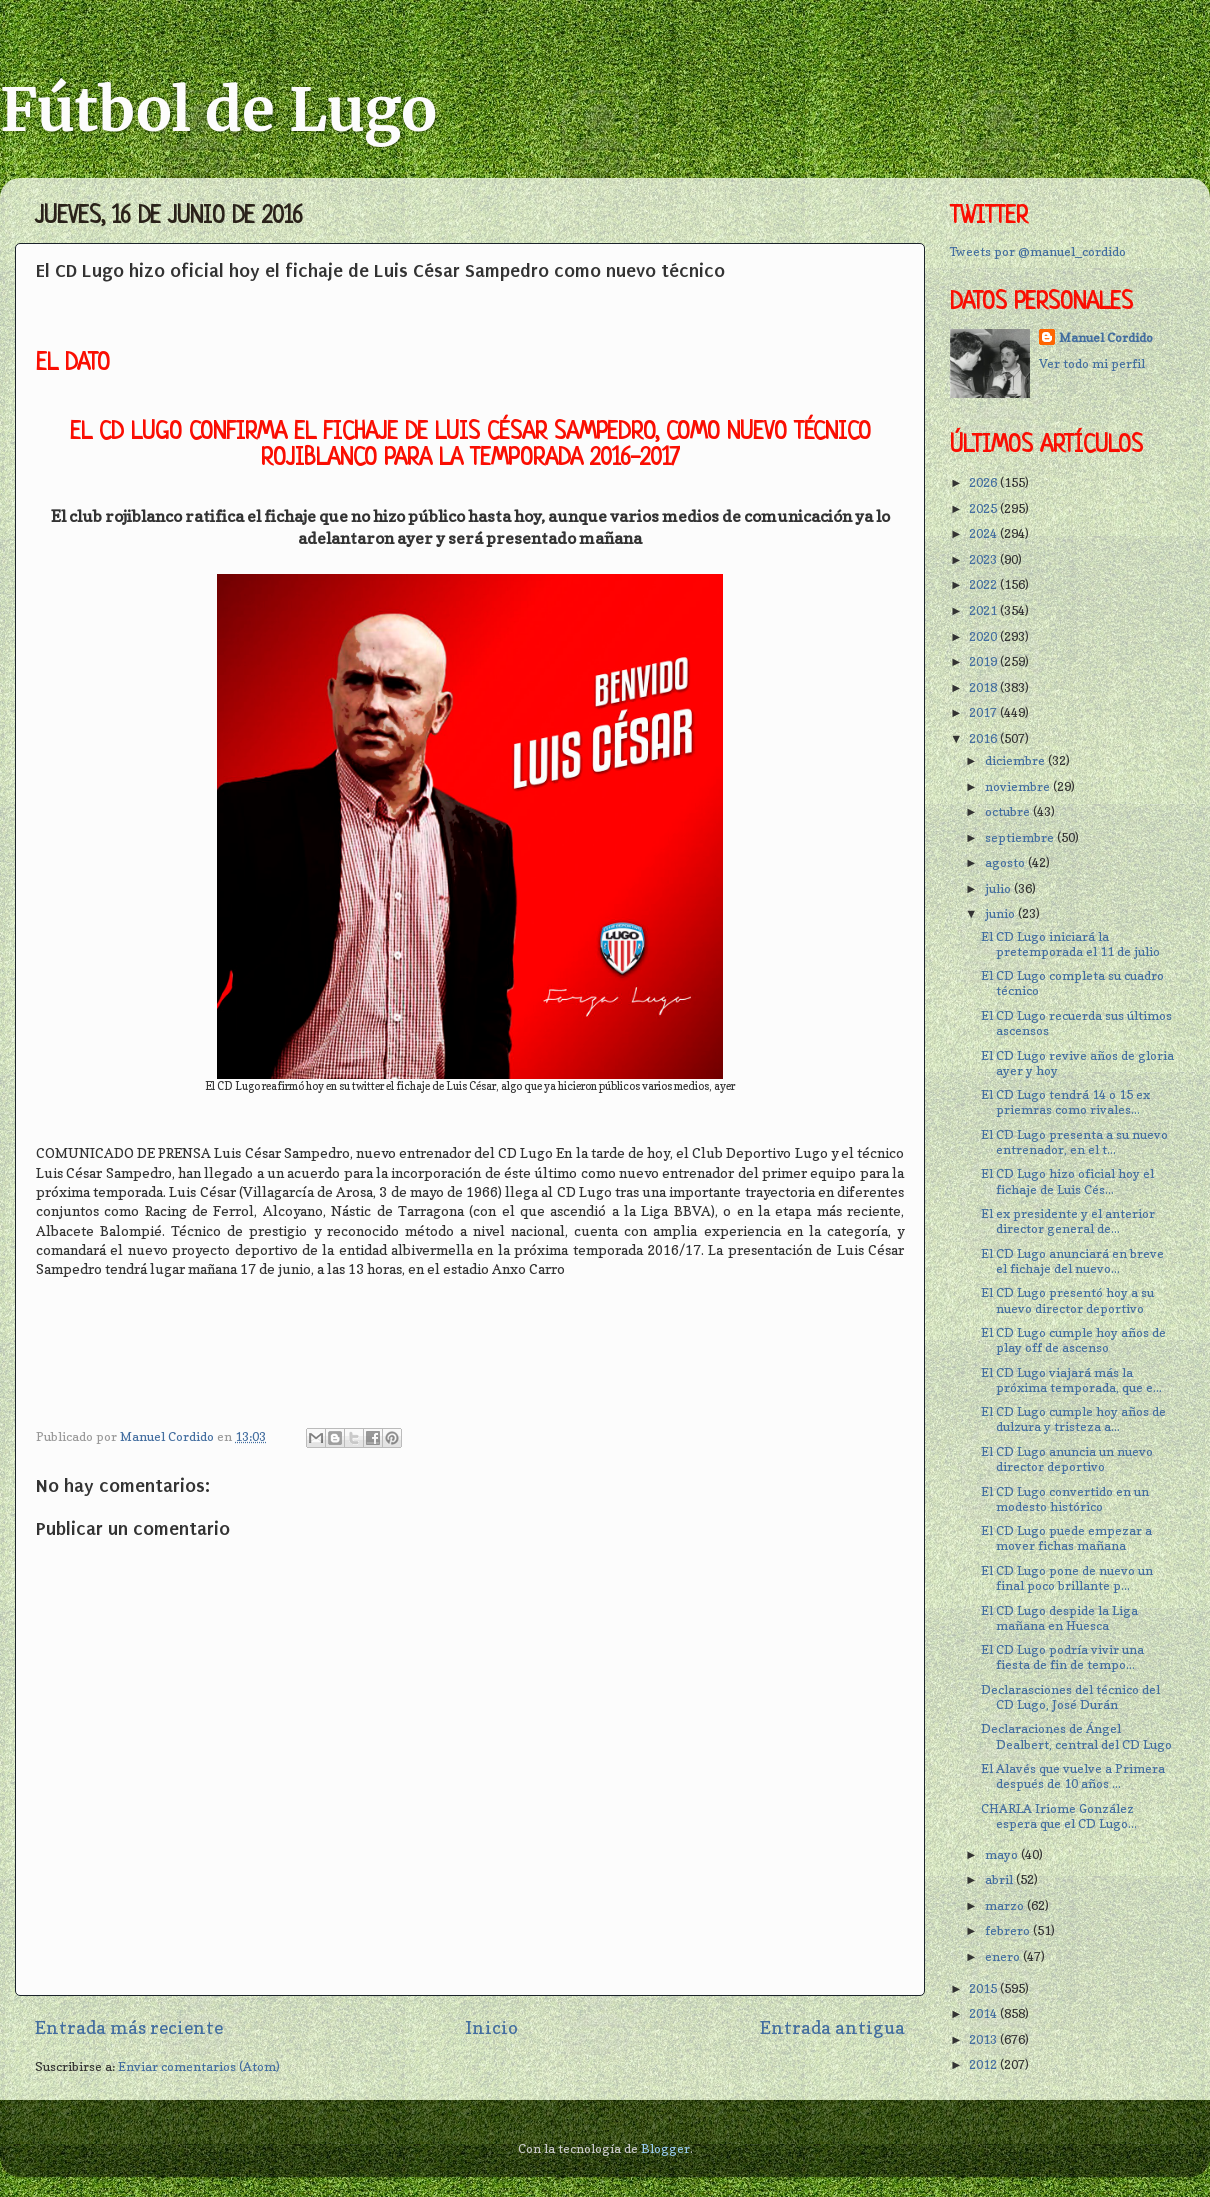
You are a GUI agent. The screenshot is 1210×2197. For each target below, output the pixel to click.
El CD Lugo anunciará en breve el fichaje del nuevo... (1072, 1261)
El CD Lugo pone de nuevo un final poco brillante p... (1067, 1578)
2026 (984, 482)
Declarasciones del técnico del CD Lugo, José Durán (1070, 1697)
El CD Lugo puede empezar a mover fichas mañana (1066, 1538)
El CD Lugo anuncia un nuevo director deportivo (1067, 1459)
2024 (984, 533)
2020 (984, 636)
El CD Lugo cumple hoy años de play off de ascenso (1073, 1340)
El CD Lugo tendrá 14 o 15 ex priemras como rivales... (1065, 1102)
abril (1000, 1879)
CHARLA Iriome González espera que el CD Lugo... (1059, 1816)
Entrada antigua (832, 2027)
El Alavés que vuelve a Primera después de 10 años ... (1073, 1776)
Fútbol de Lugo (218, 109)
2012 (984, 2064)
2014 (984, 2013)
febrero (1009, 1930)
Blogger (665, 2148)
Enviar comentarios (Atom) (199, 2066)
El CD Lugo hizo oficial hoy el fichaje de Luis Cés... (1067, 1181)
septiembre (1021, 837)
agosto (1006, 862)
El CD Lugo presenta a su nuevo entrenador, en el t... (1074, 1142)
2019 (984, 661)
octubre (1009, 811)
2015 (984, 1988)
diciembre (1016, 760)
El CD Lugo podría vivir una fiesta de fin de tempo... (1062, 1657)
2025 (984, 508)
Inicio (491, 2027)
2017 (984, 712)
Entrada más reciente (129, 2027)
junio (1001, 913)
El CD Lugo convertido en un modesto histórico (1065, 1499)
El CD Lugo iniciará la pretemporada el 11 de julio (1070, 944)
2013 (984, 2039)
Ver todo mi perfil (1092, 363)
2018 (984, 687)
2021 (984, 610)
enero (1004, 1956)
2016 (984, 738)
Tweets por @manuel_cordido (1038, 251)
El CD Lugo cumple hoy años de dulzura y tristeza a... (1073, 1419)
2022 (984, 584)
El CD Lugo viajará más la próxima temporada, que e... (1071, 1380)
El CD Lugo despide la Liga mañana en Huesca (1059, 1618)
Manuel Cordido (1106, 337)
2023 (984, 559)
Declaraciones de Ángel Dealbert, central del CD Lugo (1076, 1736)
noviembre (1019, 786)
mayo (1003, 1854)
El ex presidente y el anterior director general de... (1068, 1221)
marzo (1006, 1905)
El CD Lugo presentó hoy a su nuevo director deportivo (1067, 1300)
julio (999, 888)
